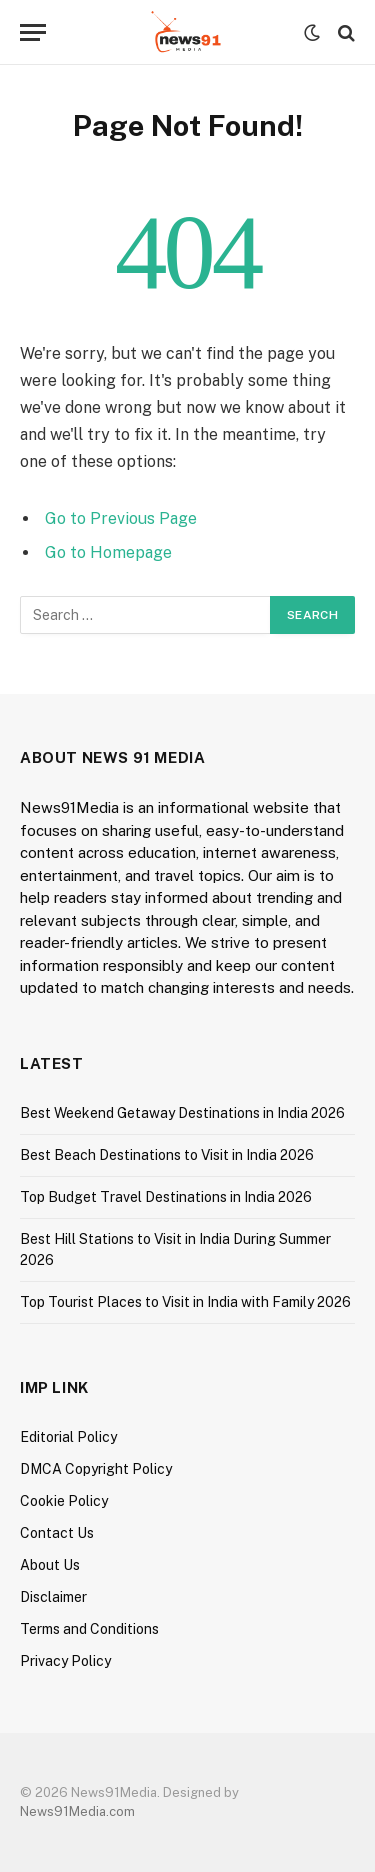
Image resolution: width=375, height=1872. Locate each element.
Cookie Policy (64, 1501)
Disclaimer (53, 1597)
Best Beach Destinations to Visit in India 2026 (167, 1155)
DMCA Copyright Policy (96, 1469)
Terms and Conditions (89, 1629)
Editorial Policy (68, 1437)
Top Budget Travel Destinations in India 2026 (166, 1197)
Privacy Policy (65, 1661)
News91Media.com (77, 1811)
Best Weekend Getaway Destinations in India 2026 (182, 1113)
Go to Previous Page (121, 518)
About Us (50, 1565)
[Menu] (33, 32)
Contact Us (57, 1533)
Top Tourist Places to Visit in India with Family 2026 (185, 1302)
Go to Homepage (108, 552)
